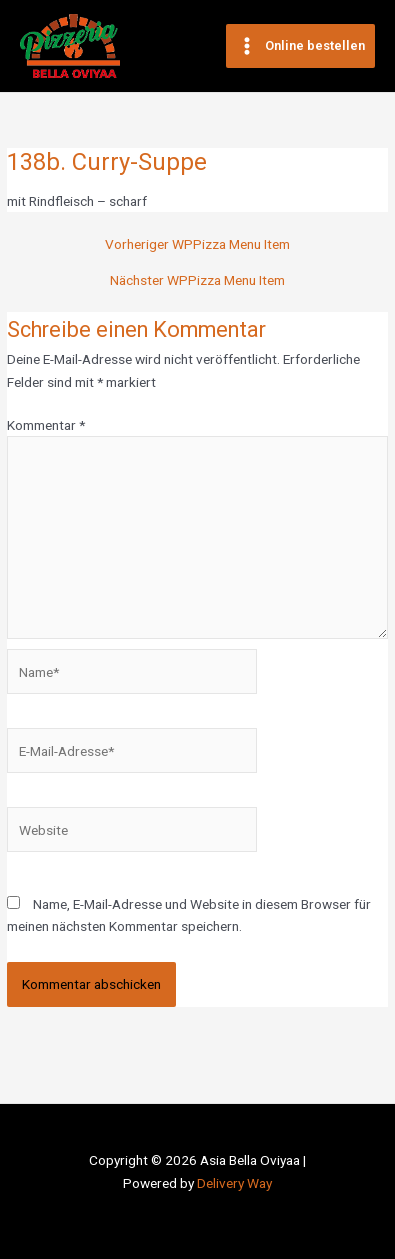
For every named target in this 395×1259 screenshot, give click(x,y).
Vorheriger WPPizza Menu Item (197, 245)
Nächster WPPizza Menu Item (197, 281)
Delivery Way (234, 1183)
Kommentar (46, 425)
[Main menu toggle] (300, 46)
